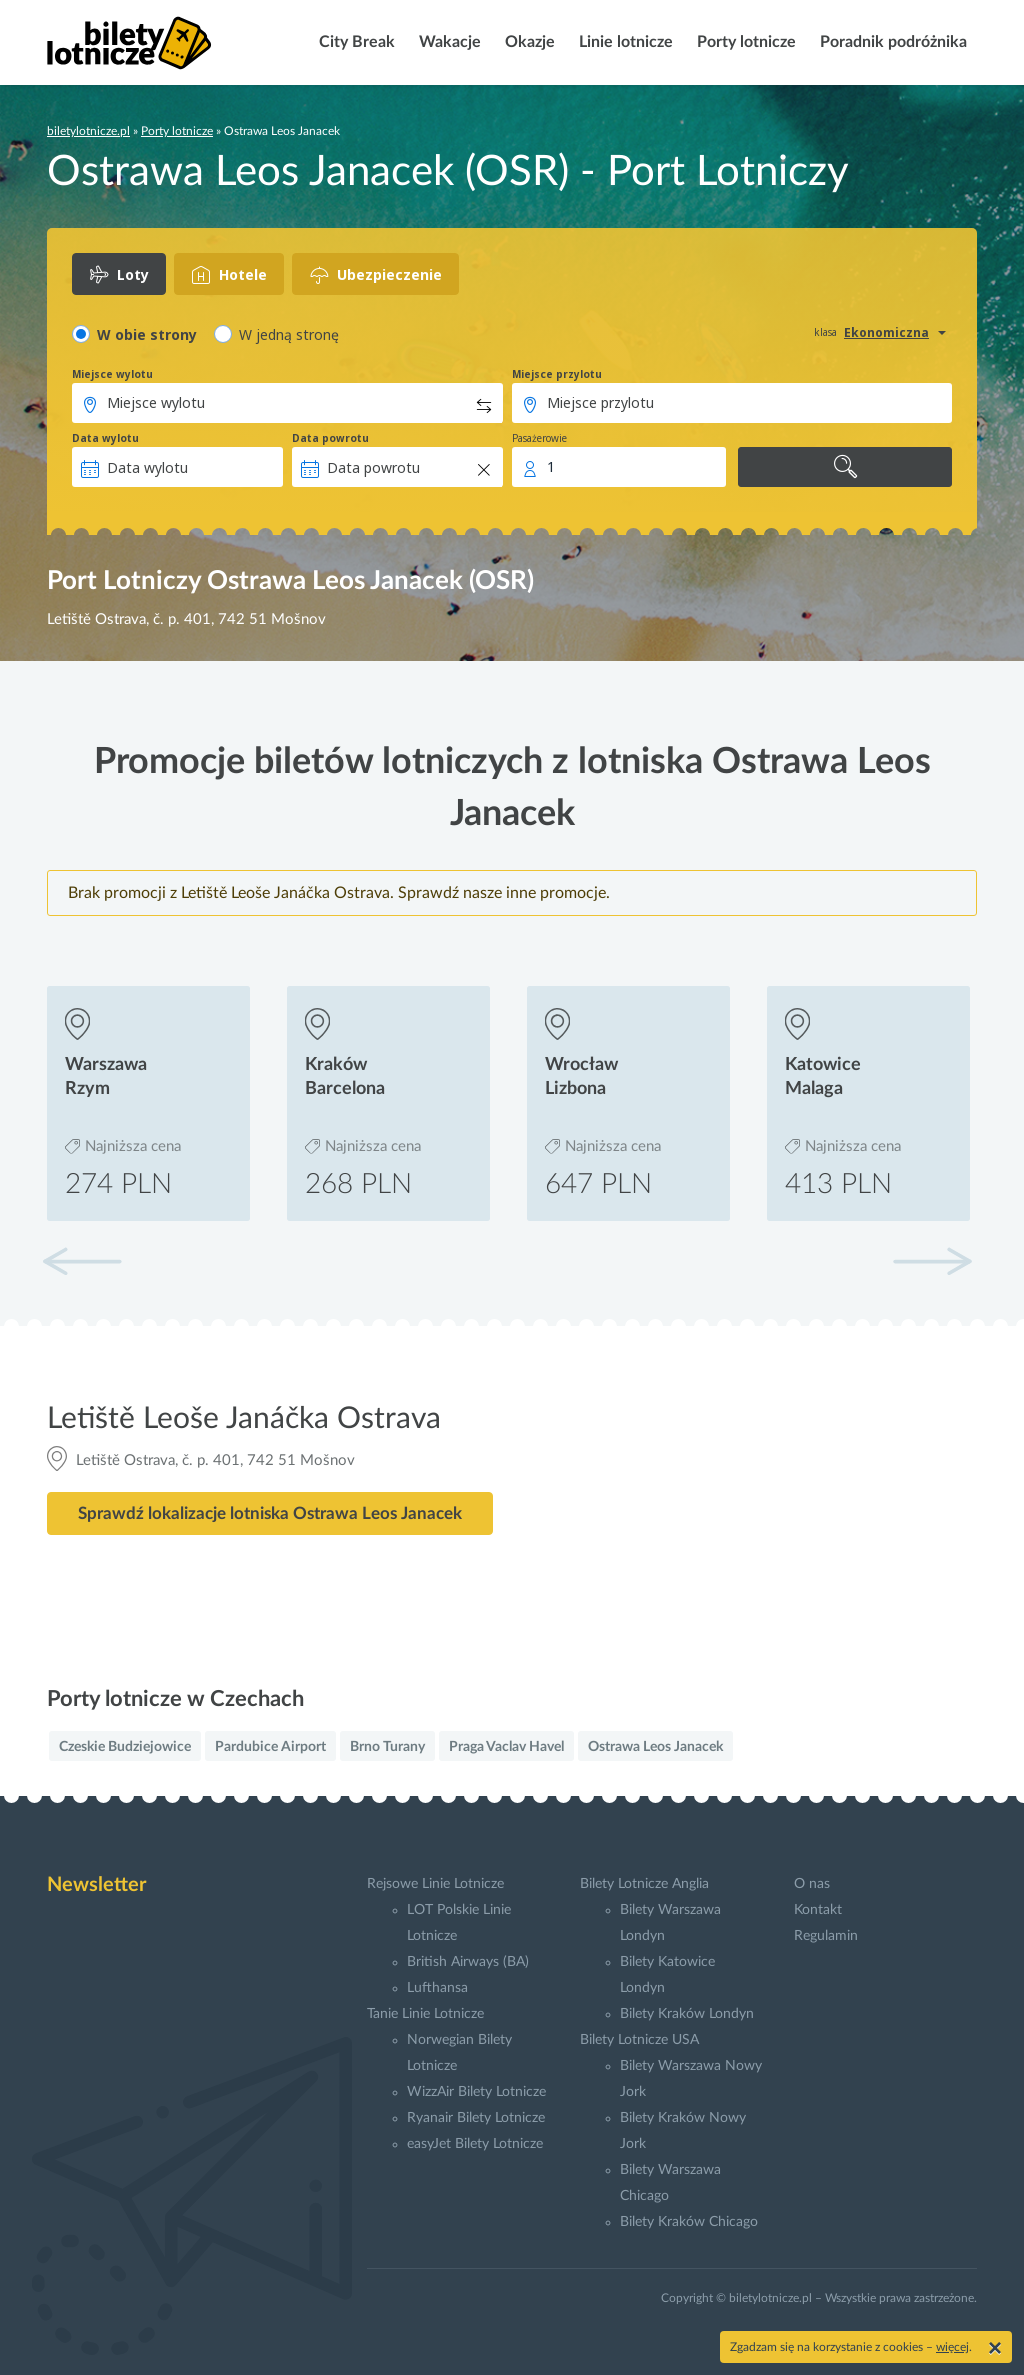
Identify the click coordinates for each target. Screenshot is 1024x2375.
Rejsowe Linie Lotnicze (435, 1884)
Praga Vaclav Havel (506, 1747)
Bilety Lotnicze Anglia (644, 1884)
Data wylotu (105, 438)
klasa (825, 332)
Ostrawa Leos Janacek (655, 1747)
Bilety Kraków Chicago (689, 2222)
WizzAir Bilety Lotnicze (476, 2092)
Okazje (528, 42)
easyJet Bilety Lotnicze (475, 2144)
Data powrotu (330, 438)
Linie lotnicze (624, 42)
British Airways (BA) (468, 1962)
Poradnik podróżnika (891, 42)
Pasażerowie (539, 438)
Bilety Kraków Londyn (687, 2014)
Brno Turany (387, 1747)
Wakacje (448, 42)
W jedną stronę (289, 334)
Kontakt (818, 1910)
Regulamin (826, 1936)
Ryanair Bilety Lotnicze (476, 2118)
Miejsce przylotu (557, 374)
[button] (932, 1261)
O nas (812, 1884)
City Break (355, 42)
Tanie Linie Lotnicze (425, 2014)
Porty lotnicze (744, 42)
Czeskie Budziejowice (125, 1747)
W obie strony (147, 334)
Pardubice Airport (270, 1747)
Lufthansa (437, 1988)
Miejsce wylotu (112, 374)
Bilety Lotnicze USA (639, 2040)
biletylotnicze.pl (88, 131)
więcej (952, 2347)
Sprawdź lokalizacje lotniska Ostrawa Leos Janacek (270, 1513)
